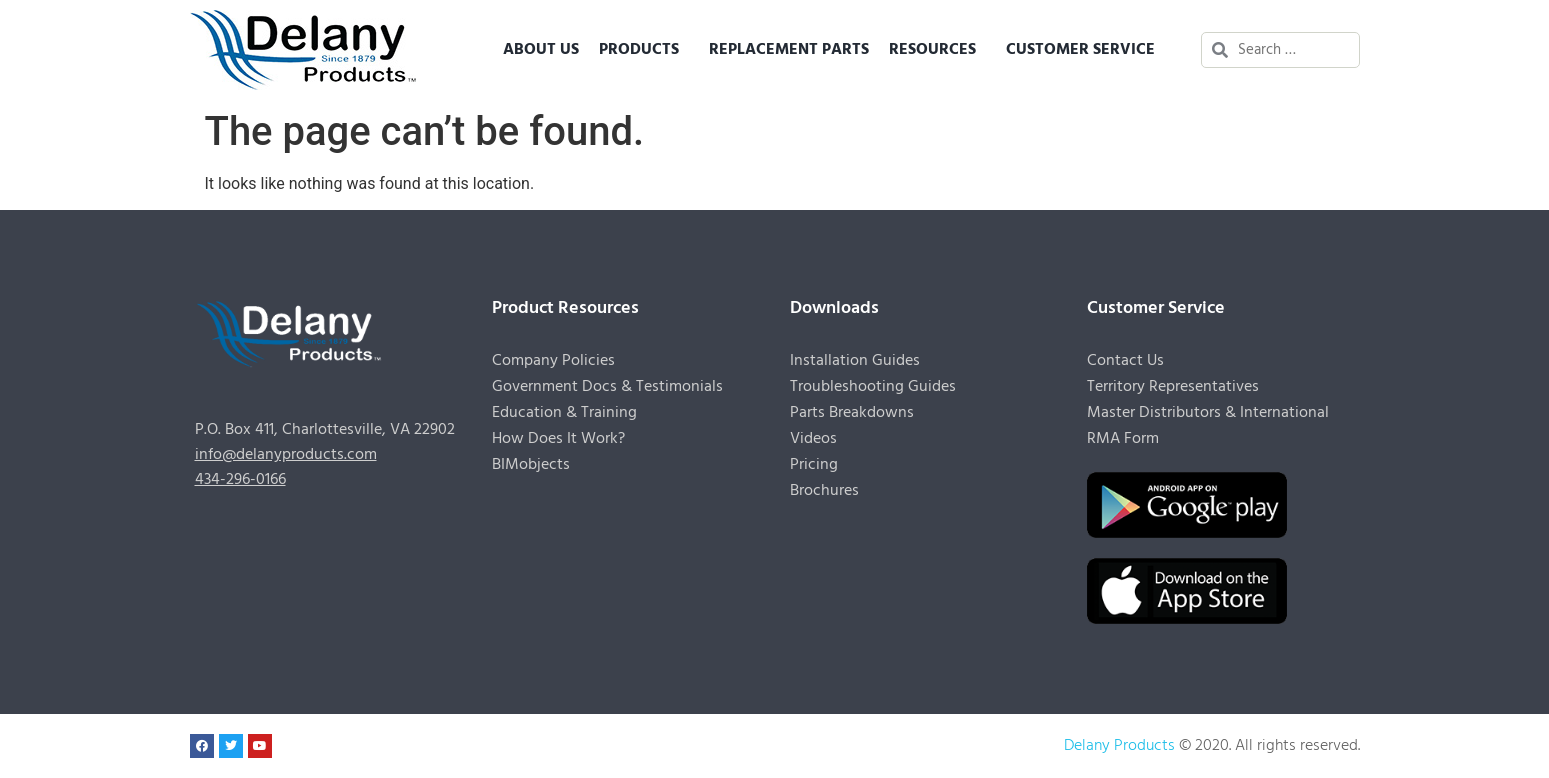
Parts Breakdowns (852, 413)
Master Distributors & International (1208, 413)
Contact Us (1125, 361)
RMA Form (1123, 439)
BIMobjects (531, 465)
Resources (937, 50)
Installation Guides (855, 361)
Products (644, 50)
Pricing (814, 465)
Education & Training (564, 413)
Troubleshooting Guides (873, 387)
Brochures (824, 491)
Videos (813, 439)
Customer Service (1085, 50)
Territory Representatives (1173, 387)
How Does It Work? (558, 439)
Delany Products (1119, 746)
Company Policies (553, 361)
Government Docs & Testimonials (607, 387)
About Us (541, 50)
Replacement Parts (789, 50)
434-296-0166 (240, 480)
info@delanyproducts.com (286, 455)
